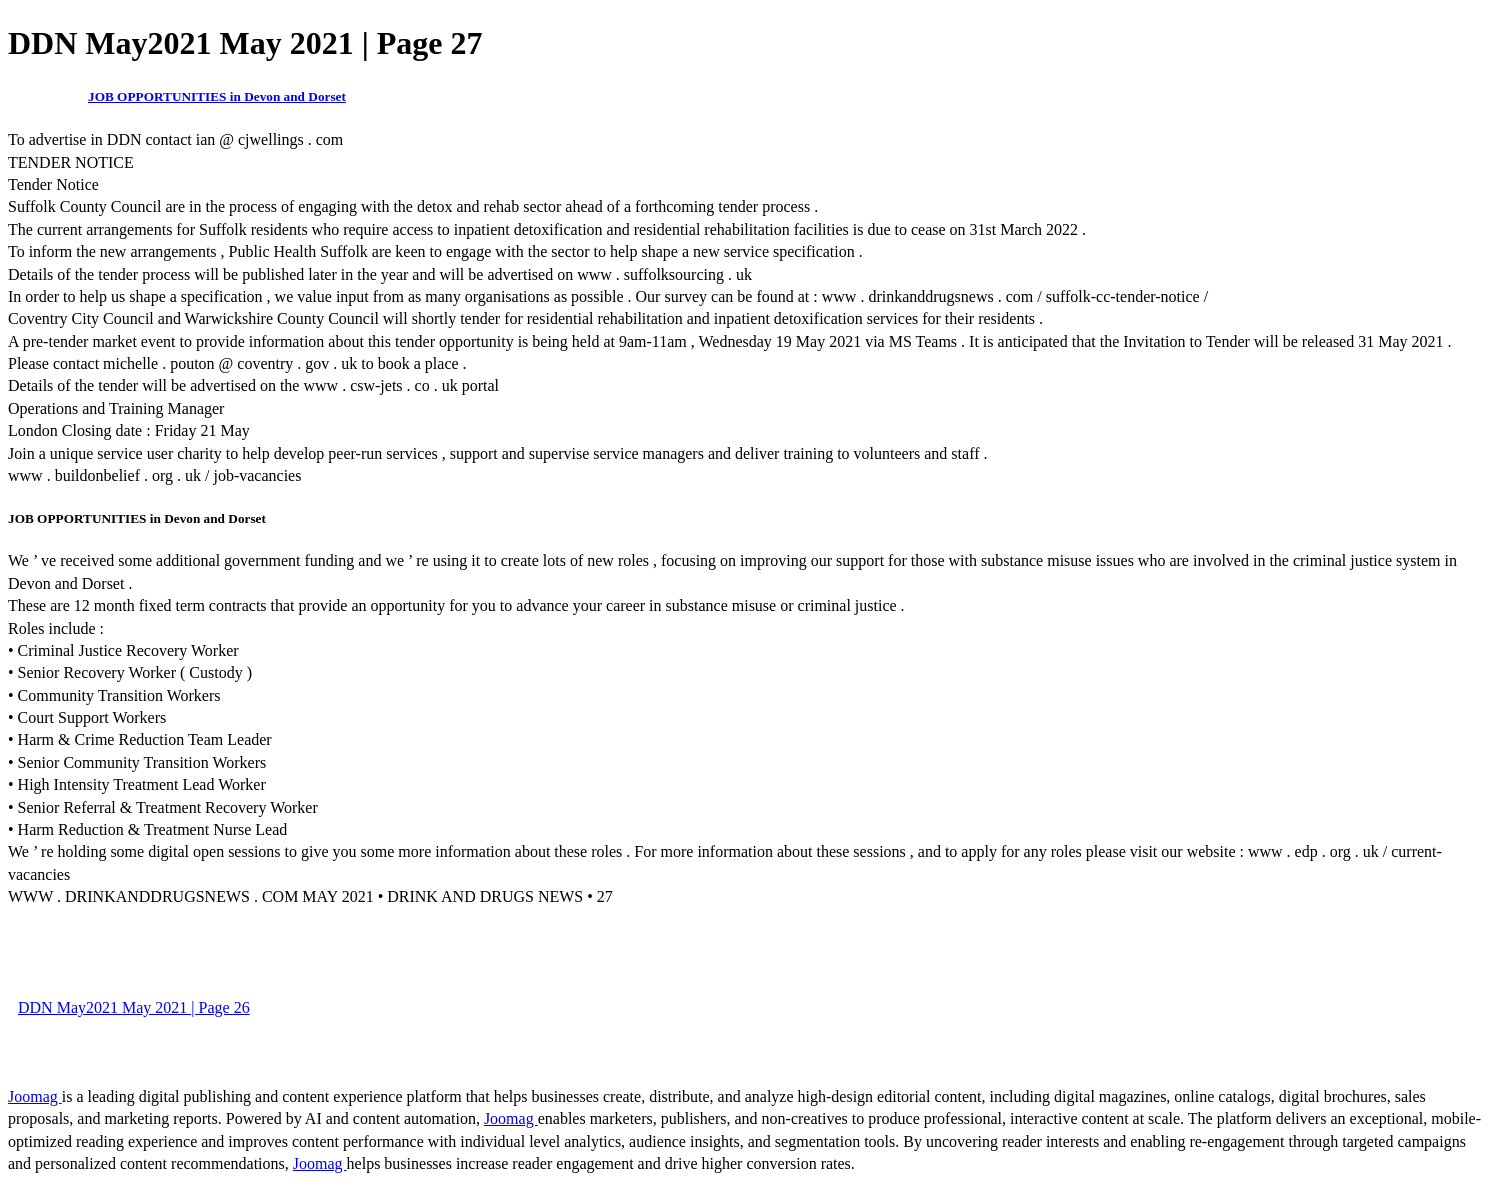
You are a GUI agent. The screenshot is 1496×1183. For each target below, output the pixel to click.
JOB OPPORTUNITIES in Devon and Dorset (217, 96)
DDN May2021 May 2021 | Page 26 (134, 1007)
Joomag (35, 1096)
